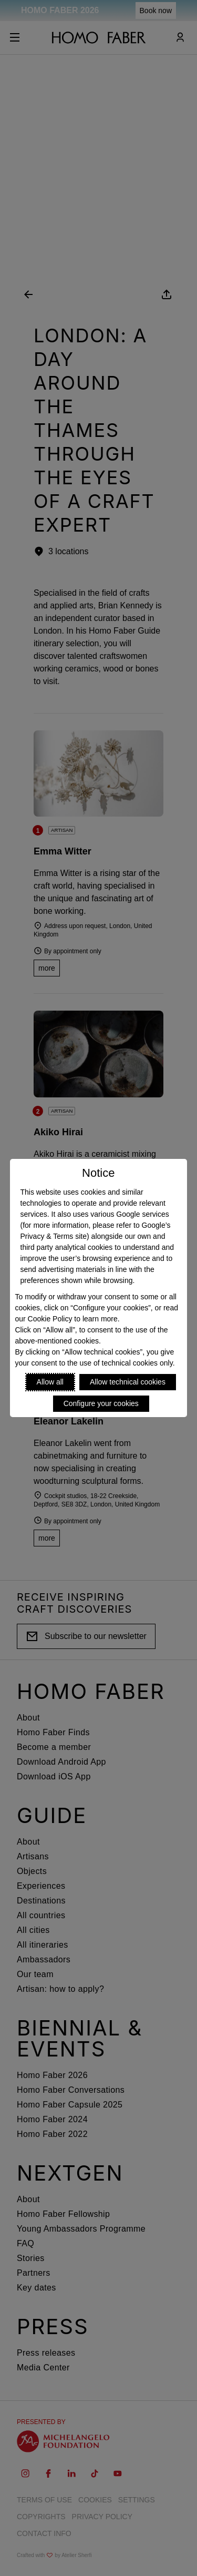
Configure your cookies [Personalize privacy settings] (101, 1403)
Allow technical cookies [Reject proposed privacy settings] (127, 1382)
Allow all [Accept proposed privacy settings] (50, 1382)
